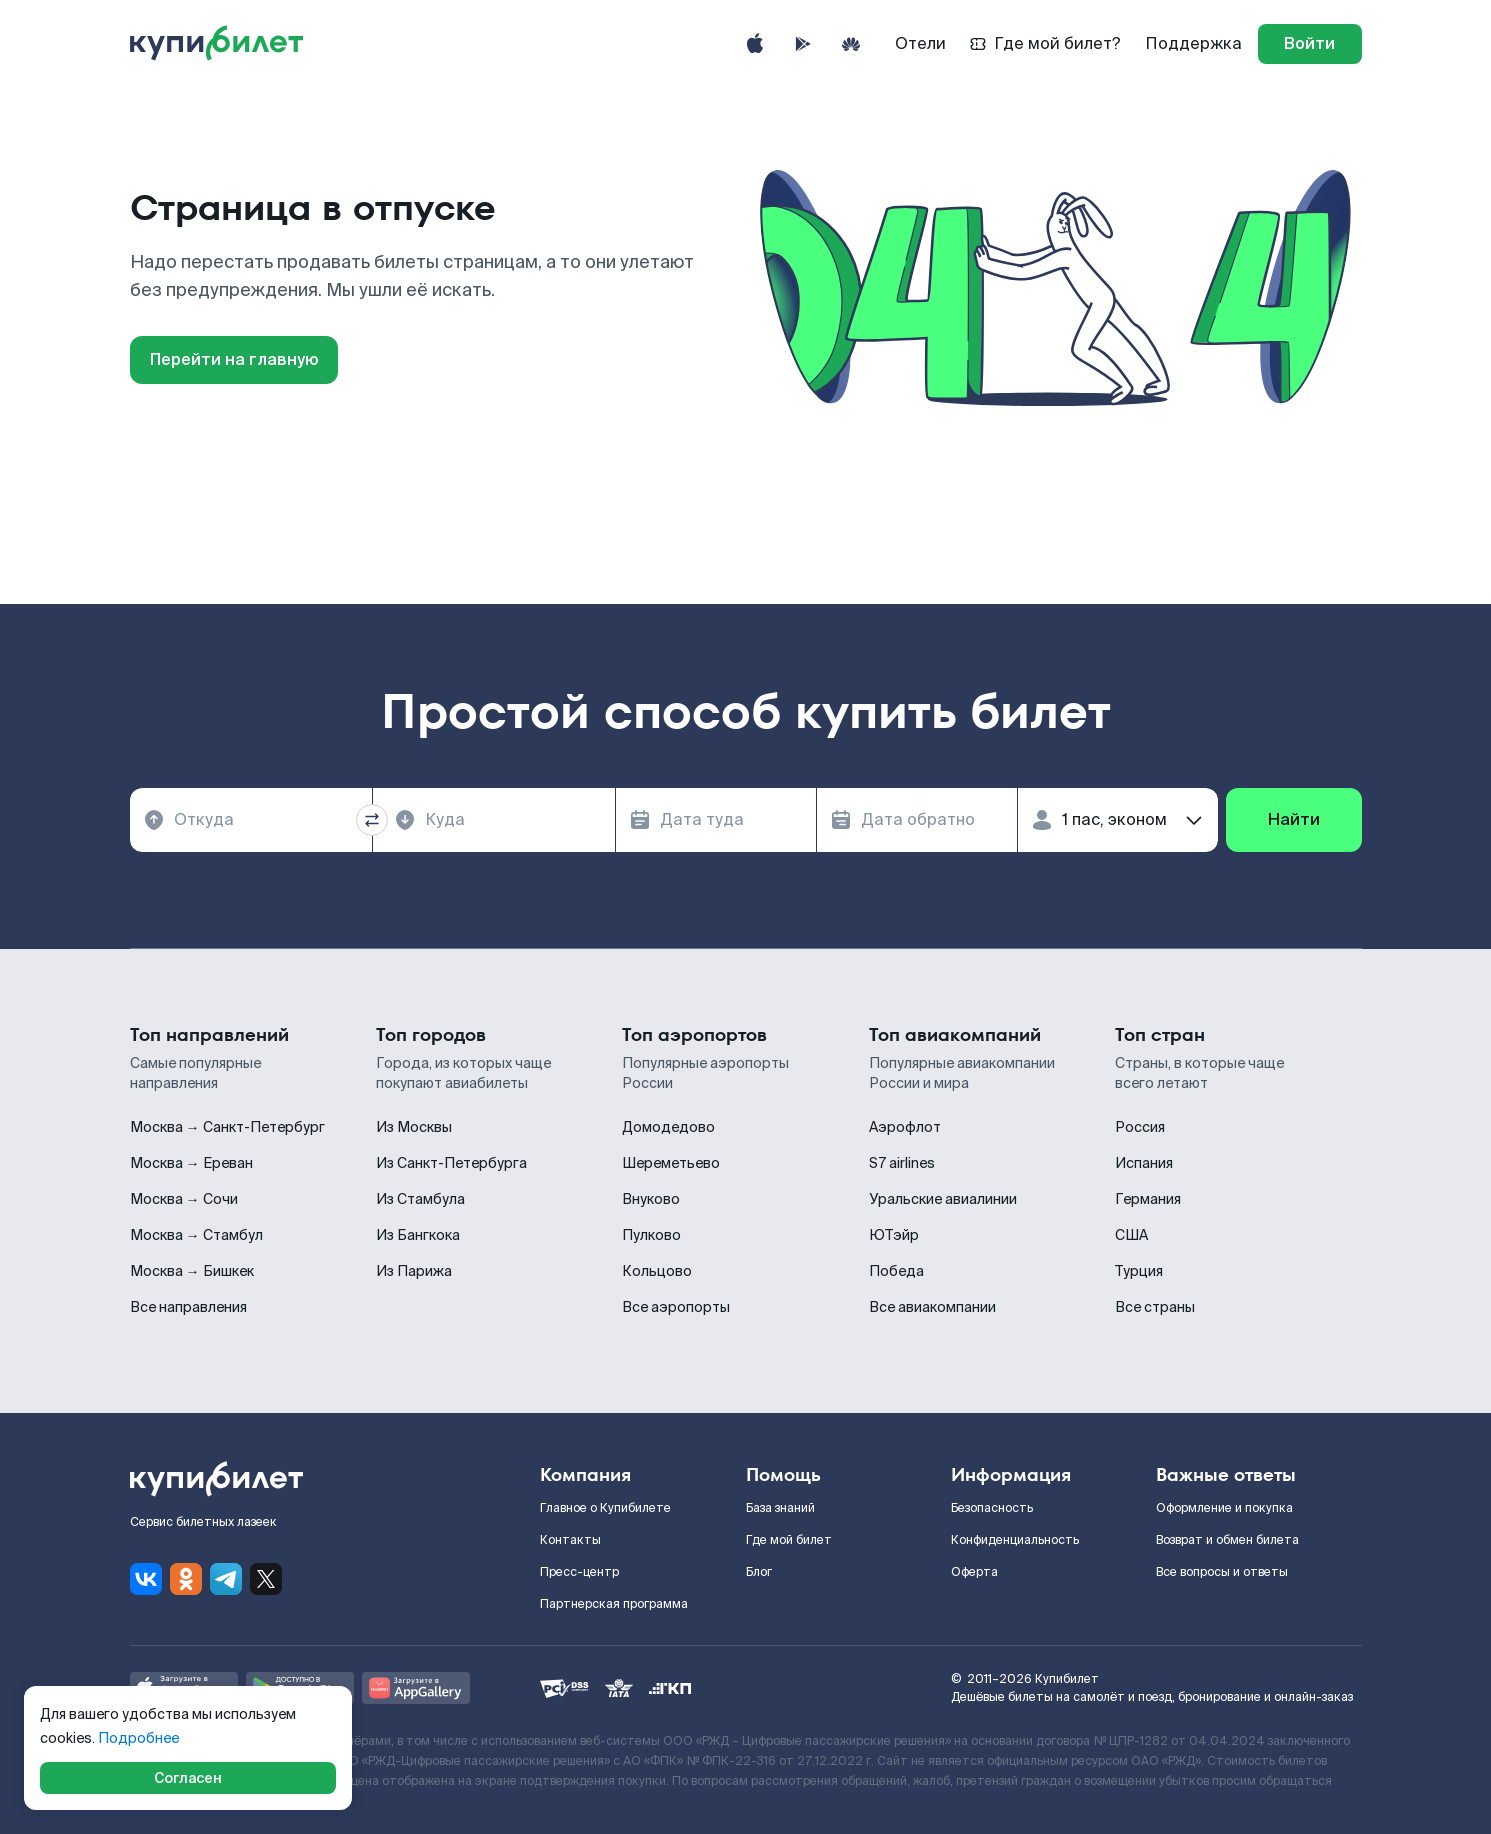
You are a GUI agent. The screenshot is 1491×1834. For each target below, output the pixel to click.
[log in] (1310, 44)
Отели (920, 43)
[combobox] (251, 820)
